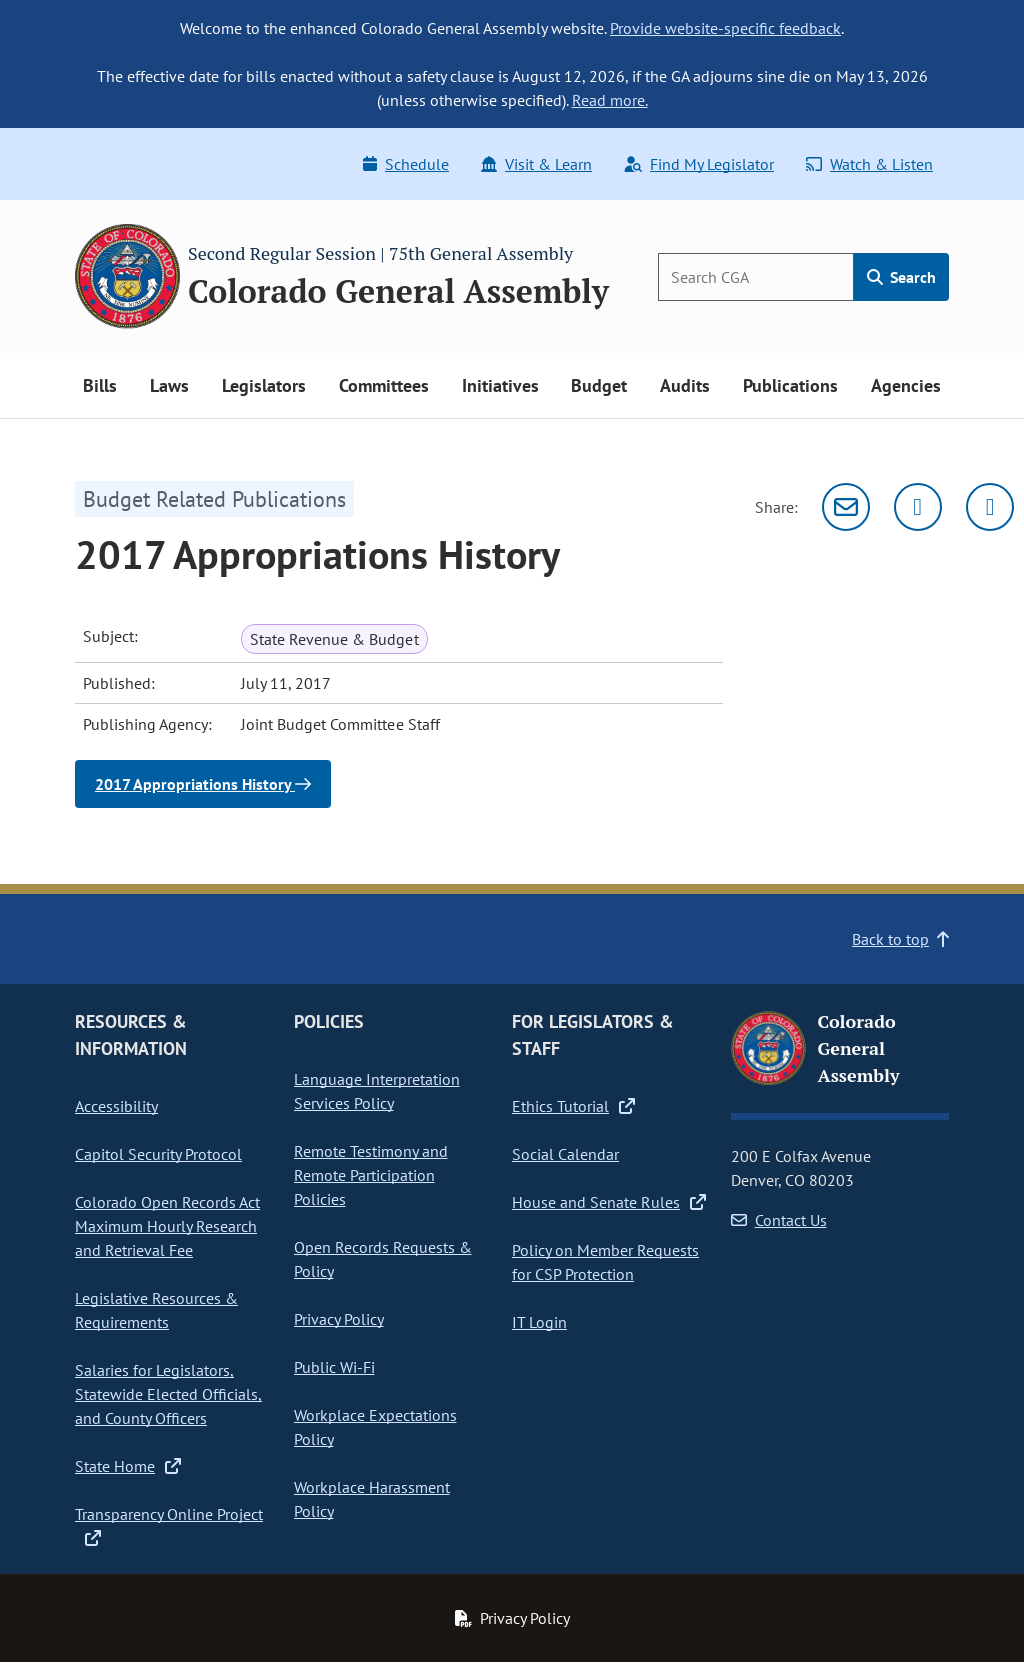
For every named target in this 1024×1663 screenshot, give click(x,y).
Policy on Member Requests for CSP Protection (605, 1262)
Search (901, 277)
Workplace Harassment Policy (372, 1499)
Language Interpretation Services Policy (377, 1091)
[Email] (846, 507)
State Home (128, 1466)
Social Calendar (565, 1154)
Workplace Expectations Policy (375, 1427)
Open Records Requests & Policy (383, 1259)
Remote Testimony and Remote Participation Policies (371, 1175)
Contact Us (779, 1220)
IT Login (539, 1322)
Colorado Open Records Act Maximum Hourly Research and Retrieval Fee (167, 1226)
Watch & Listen (869, 164)
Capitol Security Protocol (158, 1154)
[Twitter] (918, 507)
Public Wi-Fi (334, 1367)
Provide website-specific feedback (725, 28)
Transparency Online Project (169, 1525)
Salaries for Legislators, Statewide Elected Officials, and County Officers (168, 1394)
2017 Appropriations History (203, 784)
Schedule (406, 164)
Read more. (610, 100)
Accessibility (116, 1106)
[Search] (756, 277)
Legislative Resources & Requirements (156, 1310)
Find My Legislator (699, 164)
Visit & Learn (536, 164)
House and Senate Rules (609, 1202)
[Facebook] (990, 507)
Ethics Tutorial (573, 1106)
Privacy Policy (339, 1319)
